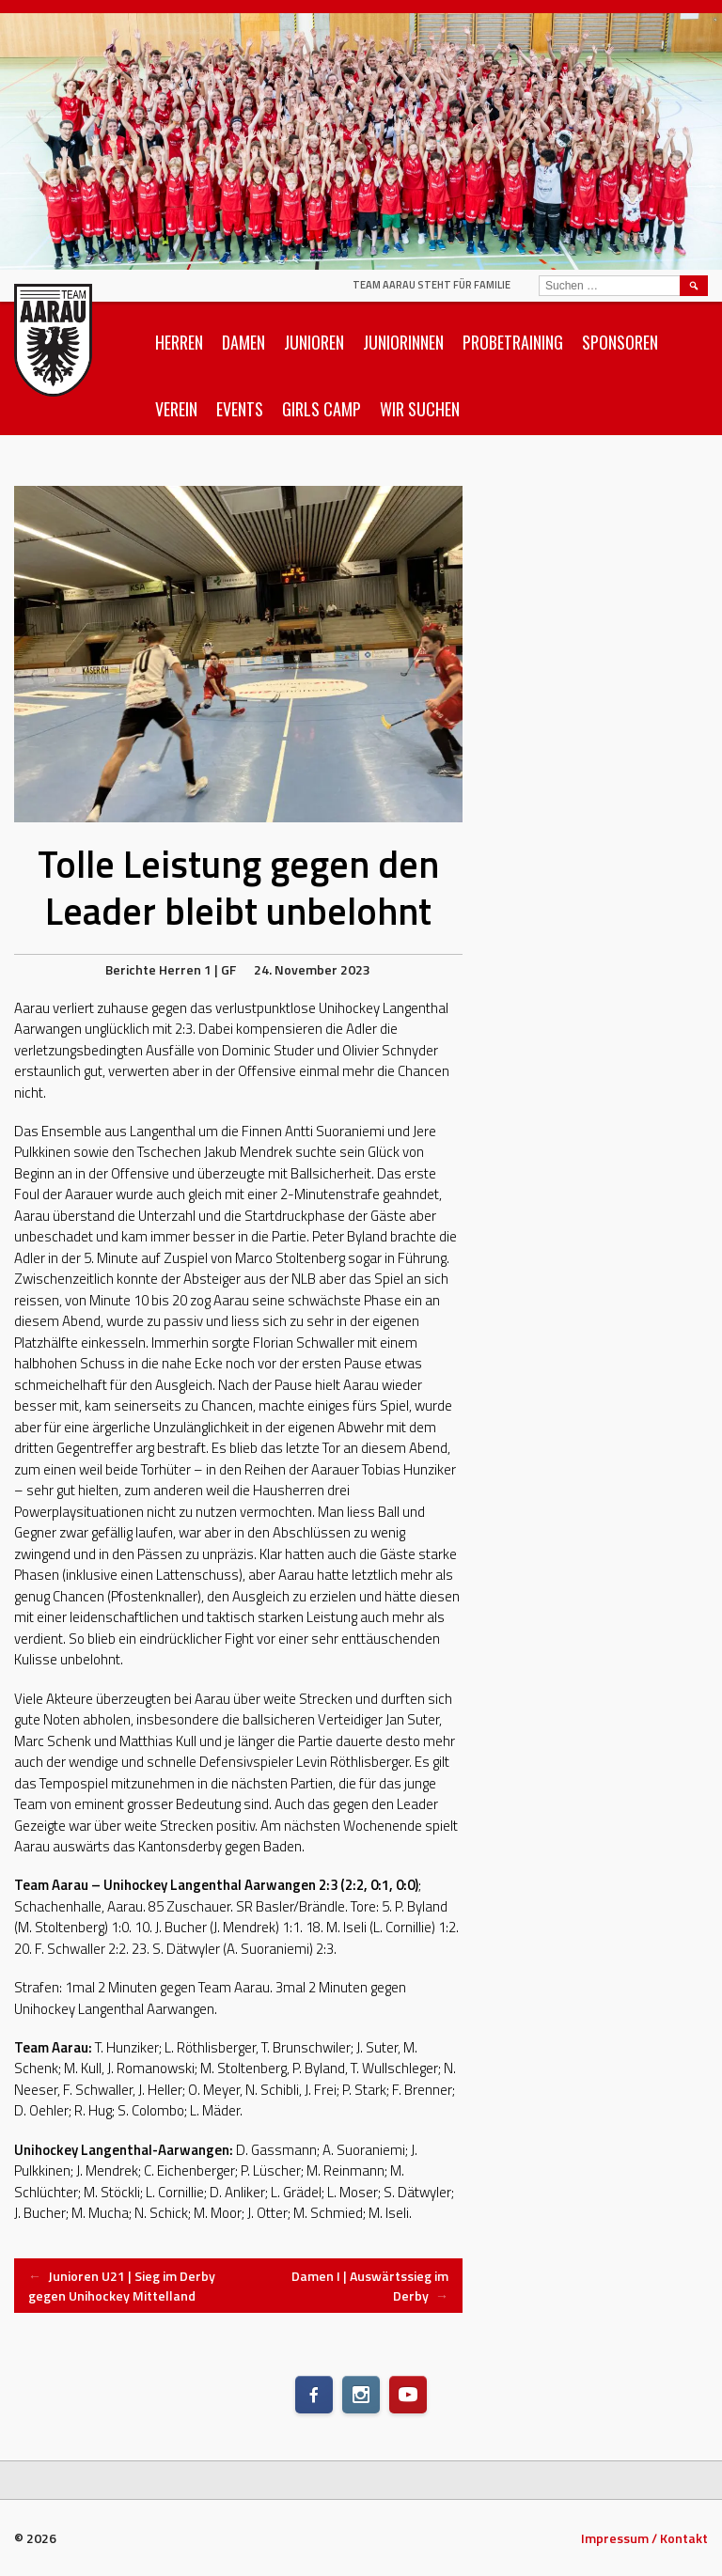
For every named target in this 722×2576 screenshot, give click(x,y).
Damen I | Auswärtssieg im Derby (369, 2285)
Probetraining (513, 342)
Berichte (130, 969)
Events (239, 409)
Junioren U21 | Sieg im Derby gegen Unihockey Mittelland (121, 2285)
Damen (243, 342)
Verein (176, 409)
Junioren (314, 342)
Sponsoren (620, 342)
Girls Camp (321, 409)
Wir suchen (420, 409)
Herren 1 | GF (197, 969)
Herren (179, 342)
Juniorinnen (403, 342)
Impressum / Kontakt (644, 2538)
